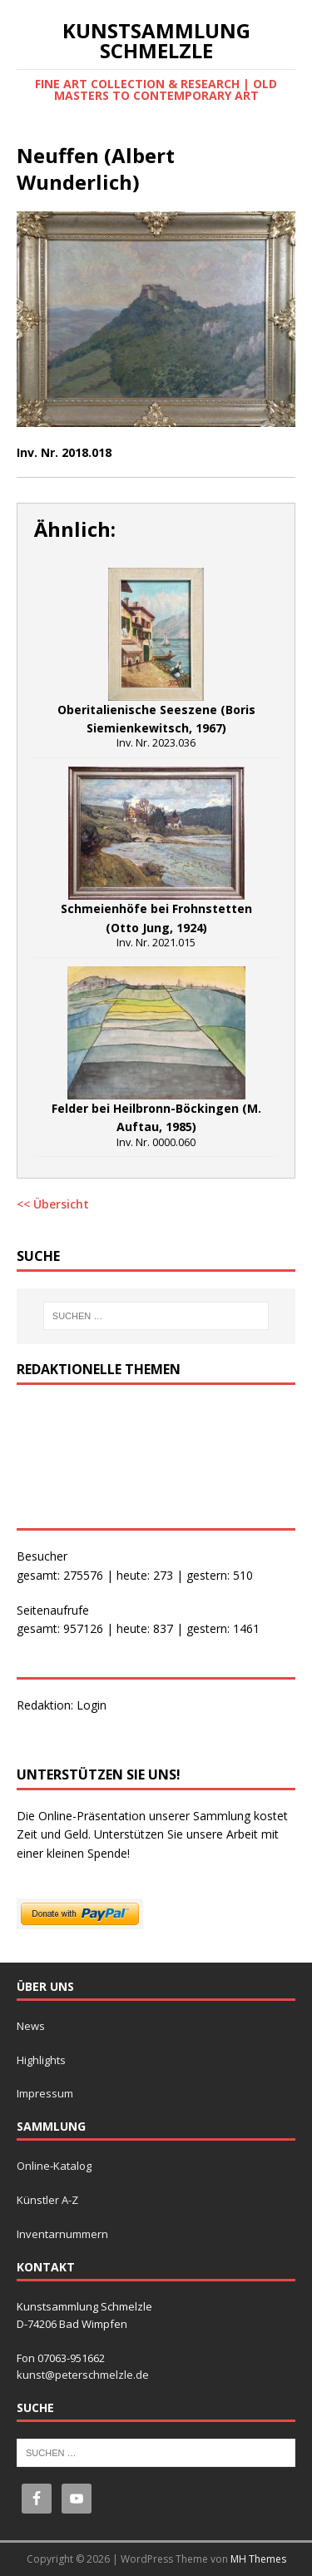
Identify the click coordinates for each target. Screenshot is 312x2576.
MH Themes (258, 2559)
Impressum (45, 2093)
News (31, 2025)
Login (91, 1705)
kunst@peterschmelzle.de (83, 2374)
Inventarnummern (62, 2233)
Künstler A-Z (47, 2199)
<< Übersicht (53, 1204)
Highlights (41, 2059)
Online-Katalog (54, 2165)
